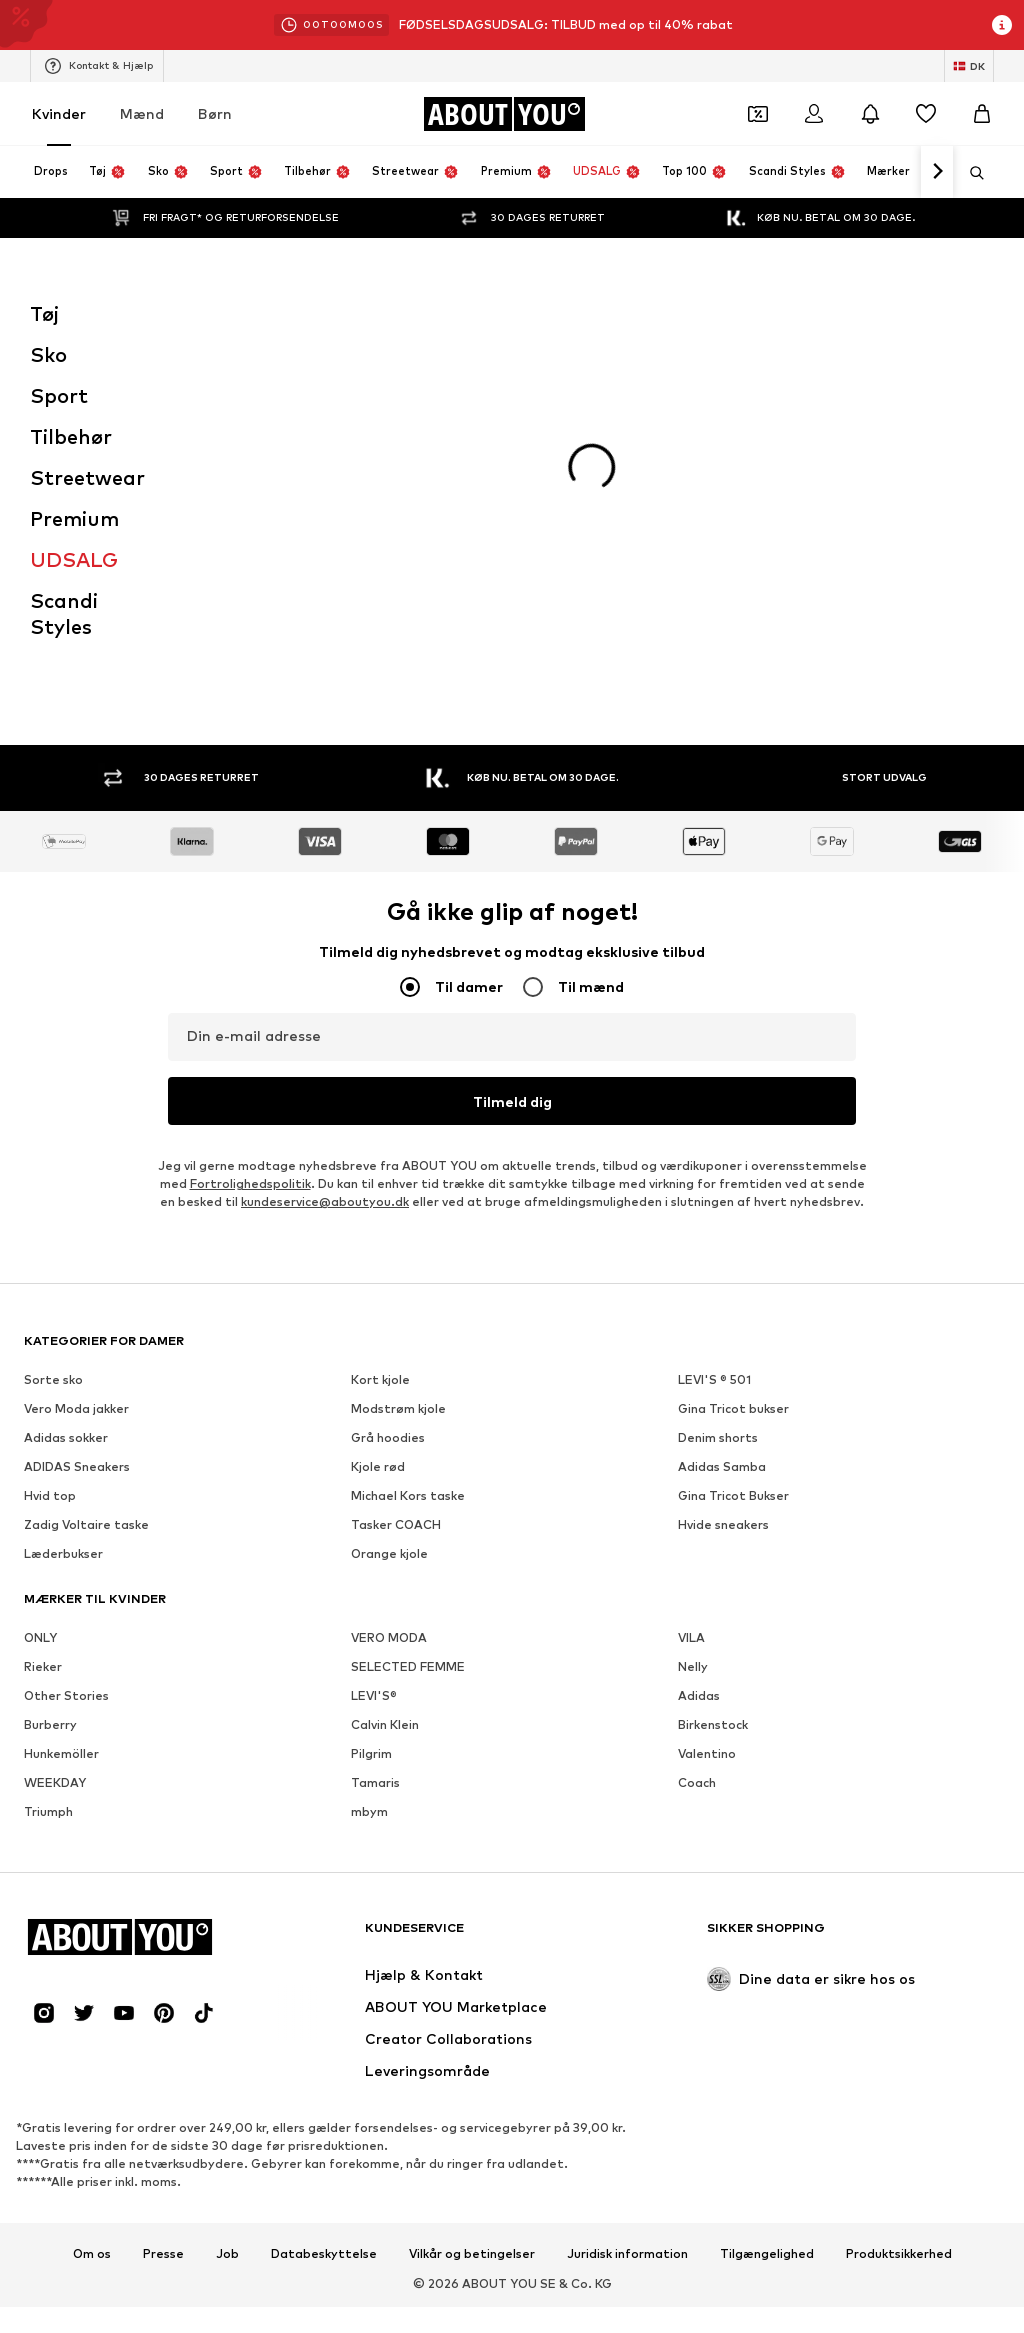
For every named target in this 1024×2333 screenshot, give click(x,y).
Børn (215, 113)
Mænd (142, 113)
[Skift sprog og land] (969, 66)
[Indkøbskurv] (982, 114)
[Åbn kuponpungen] (758, 114)
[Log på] (814, 114)
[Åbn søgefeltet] (970, 173)
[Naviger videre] (937, 172)
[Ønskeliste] (926, 114)
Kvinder (59, 113)
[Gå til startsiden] (504, 114)
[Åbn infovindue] (1002, 25)
